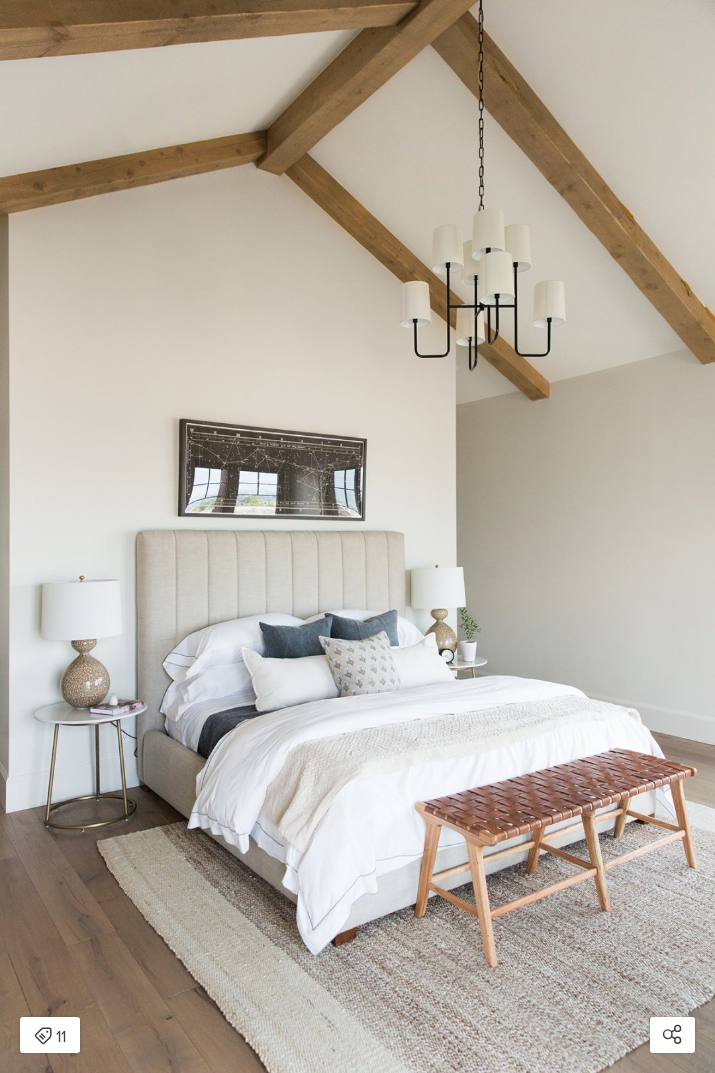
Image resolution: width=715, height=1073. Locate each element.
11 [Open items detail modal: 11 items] (50, 1037)
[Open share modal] (672, 1035)
